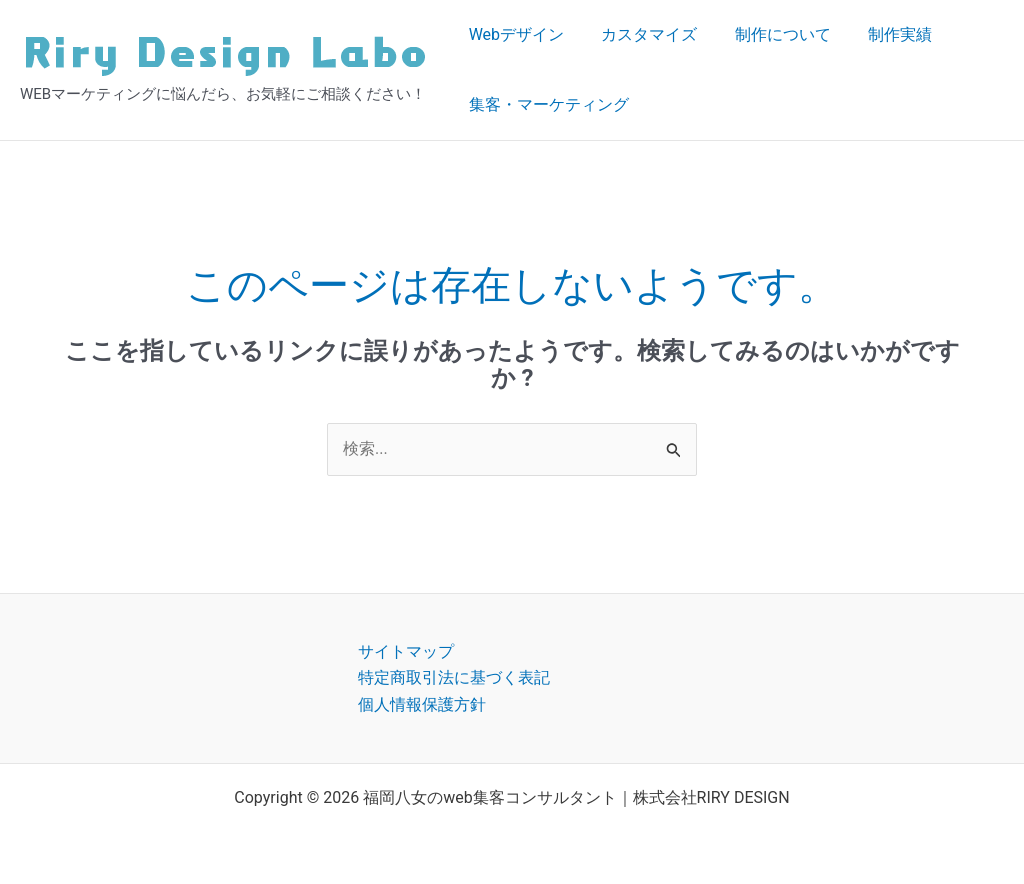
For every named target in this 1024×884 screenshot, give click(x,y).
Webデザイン (513, 34)
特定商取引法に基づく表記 (454, 677)
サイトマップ (406, 651)
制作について (769, 34)
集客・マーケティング (546, 104)
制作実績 (881, 34)
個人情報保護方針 (422, 704)
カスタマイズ (641, 34)
